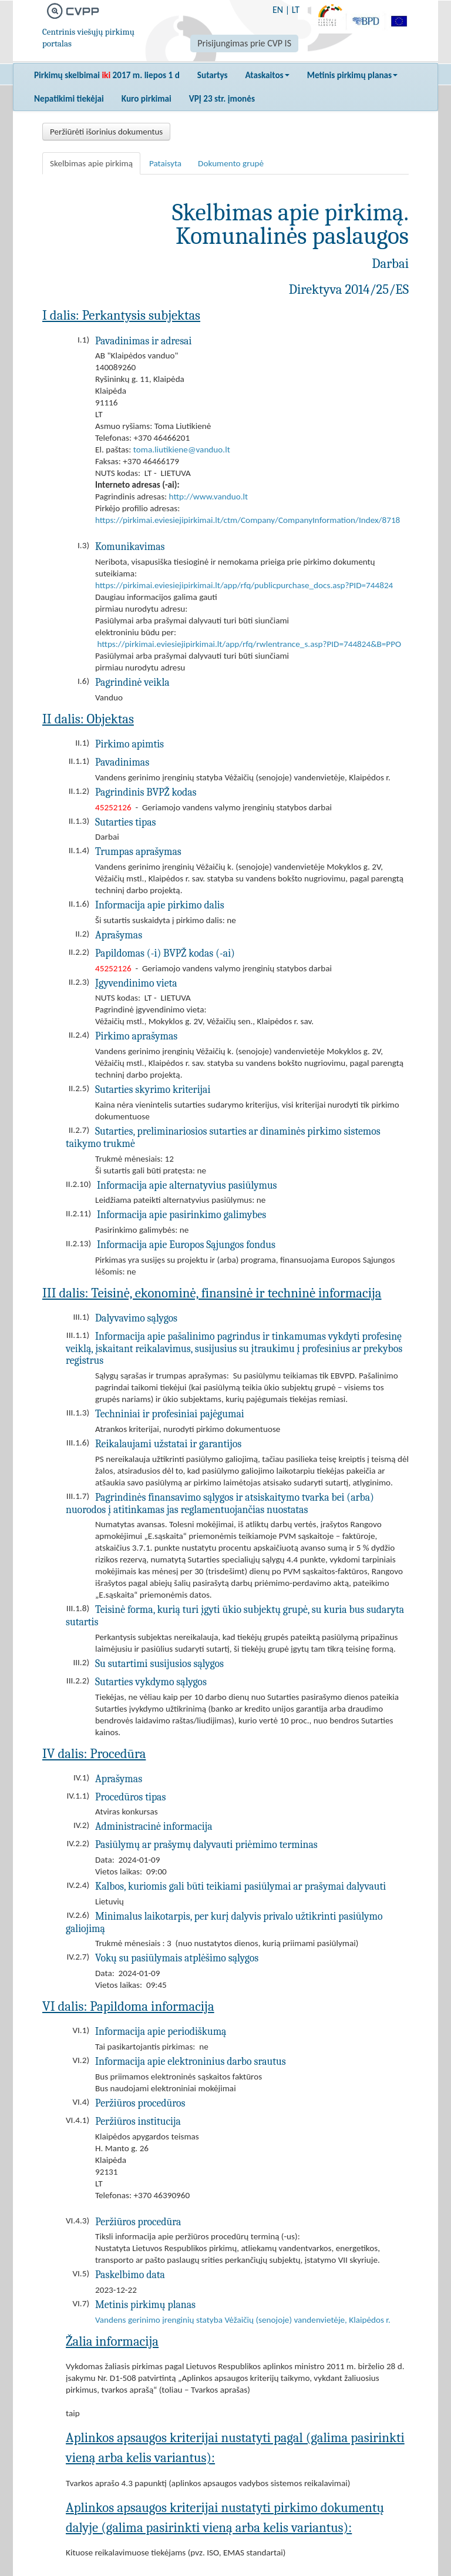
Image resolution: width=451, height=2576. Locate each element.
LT (295, 9)
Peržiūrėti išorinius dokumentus (106, 131)
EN (277, 9)
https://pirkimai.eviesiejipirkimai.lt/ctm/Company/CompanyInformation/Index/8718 (247, 520)
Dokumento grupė (231, 163)
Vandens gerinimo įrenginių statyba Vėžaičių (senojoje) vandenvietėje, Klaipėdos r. (243, 2320)
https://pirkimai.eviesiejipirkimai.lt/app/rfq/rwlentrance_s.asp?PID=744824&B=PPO (249, 644)
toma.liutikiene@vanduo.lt (181, 449)
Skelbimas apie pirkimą (91, 163)
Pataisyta (165, 163)
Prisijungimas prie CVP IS (244, 43)
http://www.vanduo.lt (208, 496)
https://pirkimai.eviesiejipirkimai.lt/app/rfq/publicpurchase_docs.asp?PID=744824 (244, 585)
